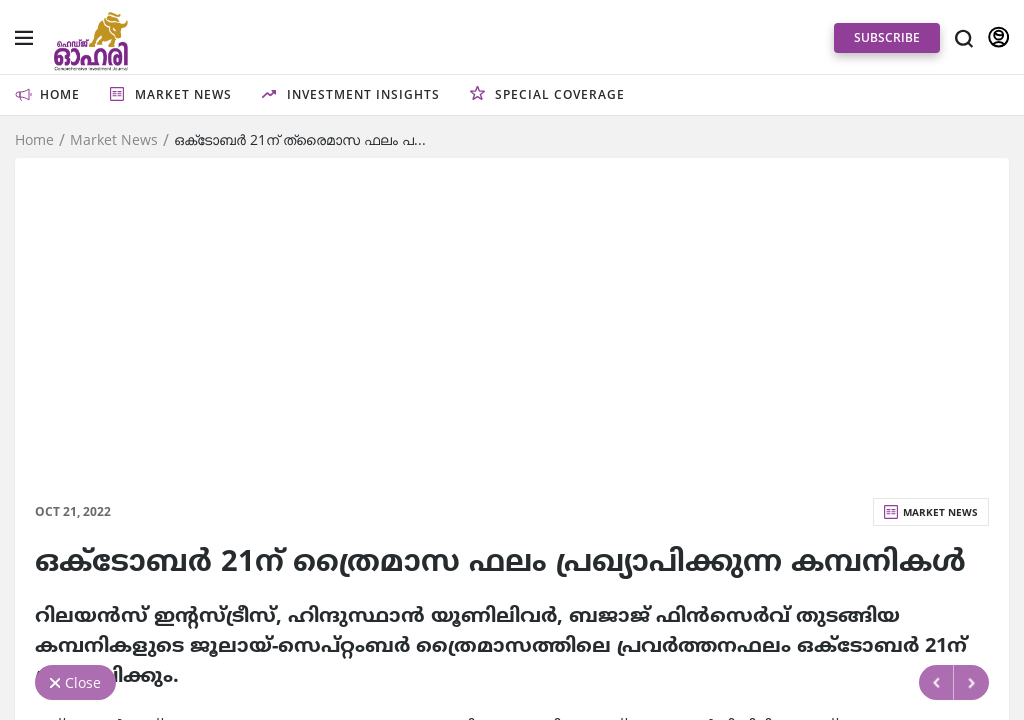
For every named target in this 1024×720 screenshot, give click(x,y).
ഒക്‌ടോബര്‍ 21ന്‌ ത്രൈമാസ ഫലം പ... (300, 140)
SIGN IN (998, 38)
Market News (114, 140)
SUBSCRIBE (887, 37)
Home (34, 140)
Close (83, 682)
